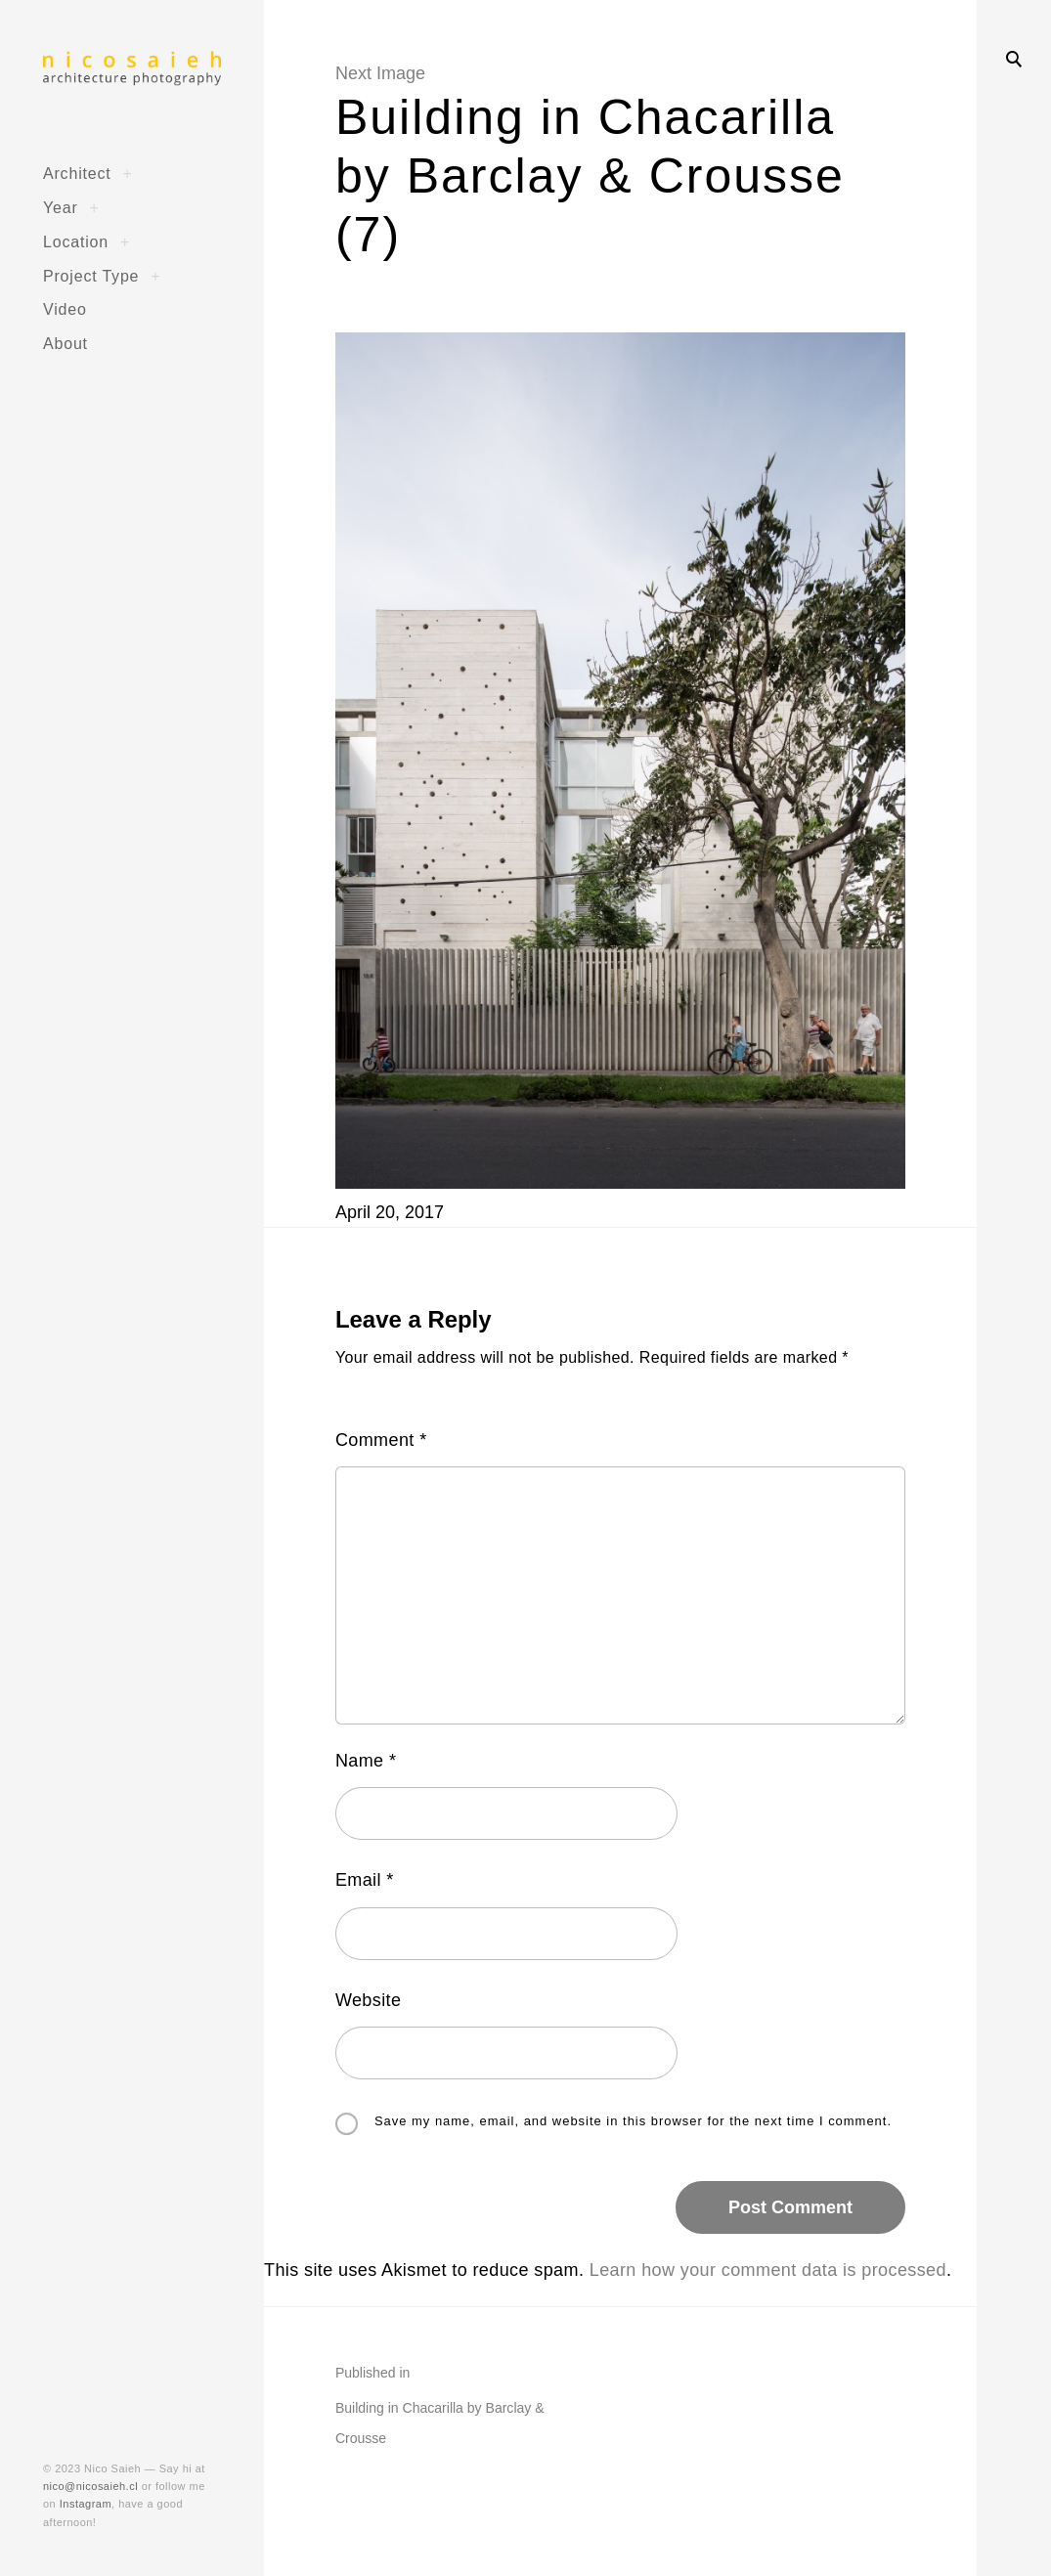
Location (76, 241)
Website (368, 2000)
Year (60, 207)
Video (65, 309)
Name (365, 1760)
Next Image (380, 73)
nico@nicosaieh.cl (90, 2486)
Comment (381, 1440)
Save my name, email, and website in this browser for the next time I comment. (633, 2122)
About (65, 343)
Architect (77, 173)
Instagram (85, 2504)
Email (364, 1880)
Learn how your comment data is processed (768, 2270)
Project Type (91, 275)
